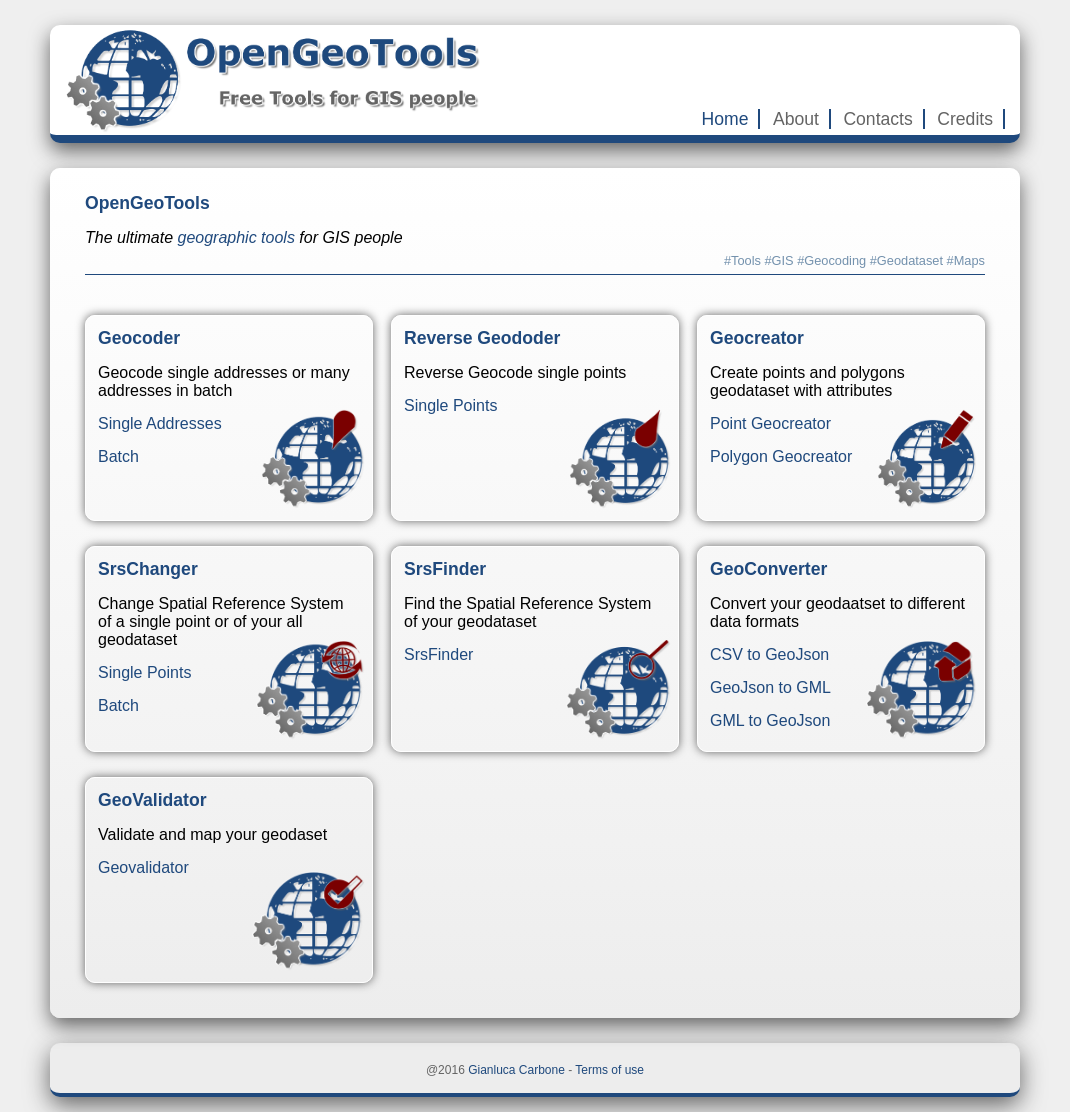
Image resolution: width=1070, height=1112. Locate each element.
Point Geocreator (770, 423)
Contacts (877, 119)
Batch (118, 456)
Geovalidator (143, 867)
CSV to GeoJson (769, 654)
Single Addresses (160, 423)
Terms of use (609, 1070)
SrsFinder (438, 654)
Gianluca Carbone (516, 1070)
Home (725, 119)
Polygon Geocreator (781, 456)
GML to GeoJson (770, 720)
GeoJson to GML (770, 687)
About (796, 119)
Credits (965, 119)
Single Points (450, 405)
